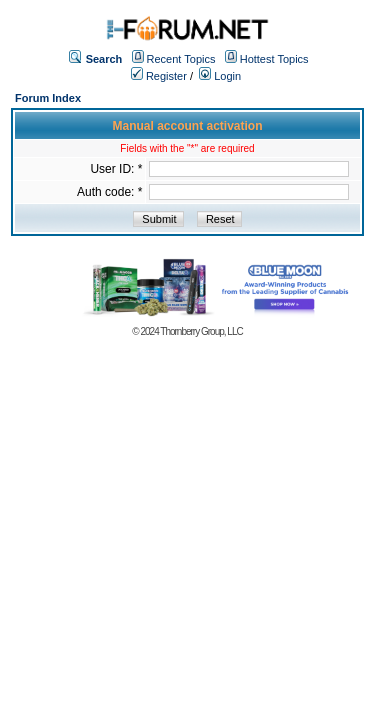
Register (159, 76)
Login (220, 76)
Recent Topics (181, 59)
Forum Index (48, 98)
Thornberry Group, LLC (201, 331)
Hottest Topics (274, 59)
